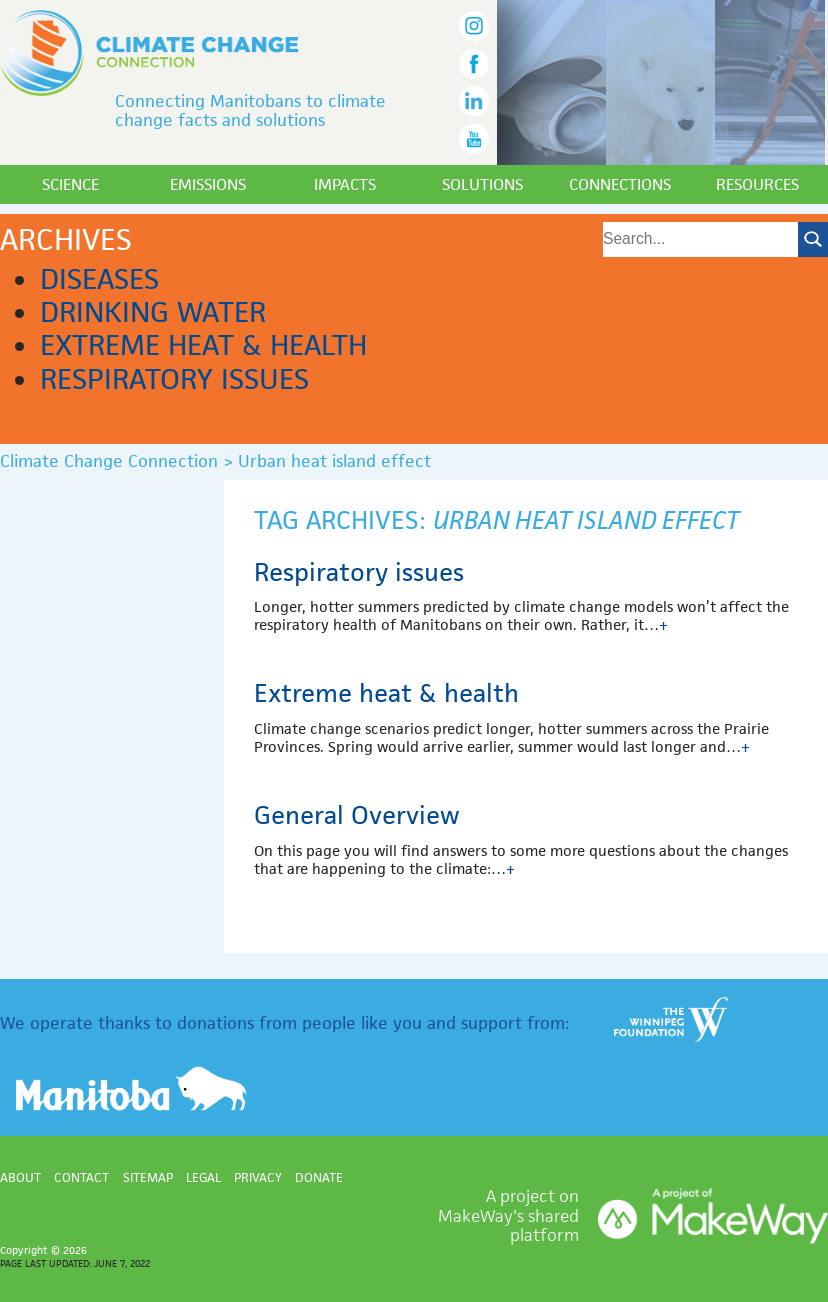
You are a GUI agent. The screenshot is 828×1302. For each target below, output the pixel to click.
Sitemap (148, 1177)
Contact (81, 1177)
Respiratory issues (174, 379)
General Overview (357, 815)
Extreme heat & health (203, 345)
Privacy (258, 1177)
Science (70, 184)
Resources (757, 184)
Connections (620, 184)
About (20, 1177)
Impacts (345, 184)
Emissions (208, 184)
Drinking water (153, 312)
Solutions (482, 184)
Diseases (99, 279)
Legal (203, 1177)
